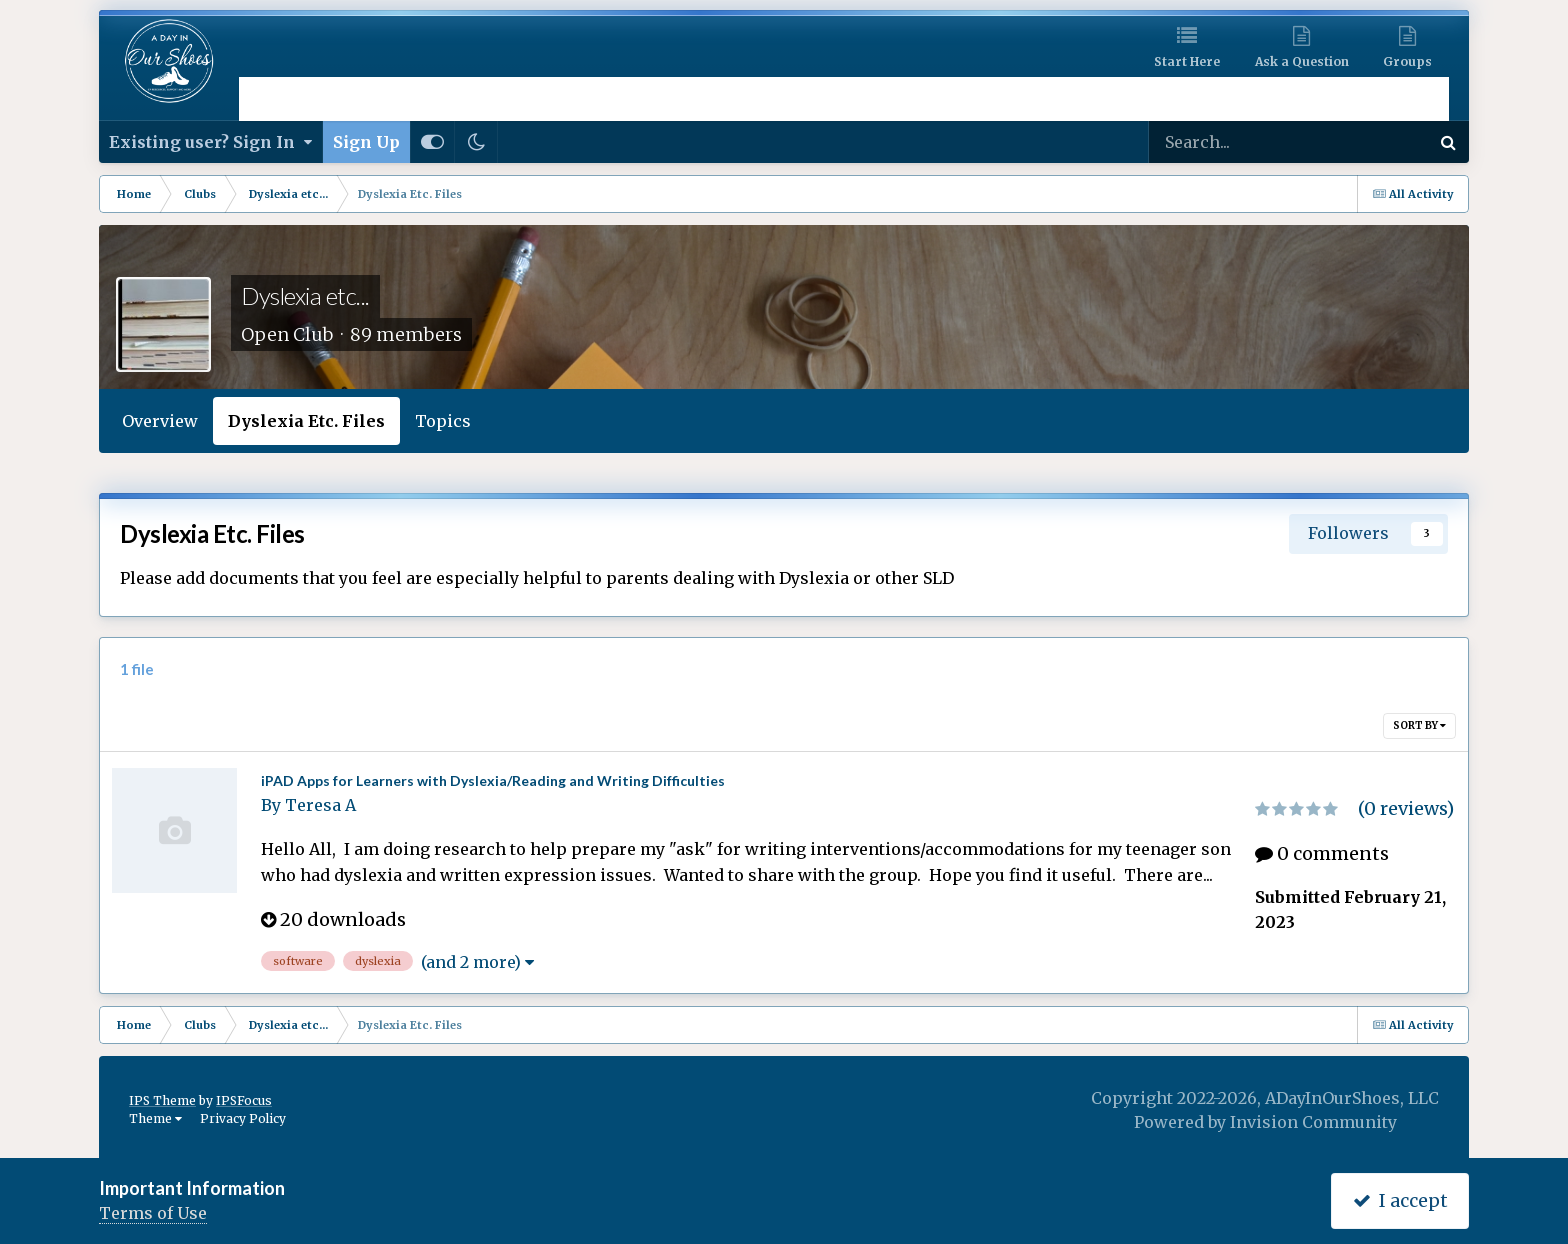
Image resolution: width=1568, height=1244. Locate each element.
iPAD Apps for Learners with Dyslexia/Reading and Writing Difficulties (493, 780)
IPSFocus (244, 1100)
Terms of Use (153, 1213)
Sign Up (366, 142)
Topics (443, 421)
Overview (160, 421)
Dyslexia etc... (305, 295)
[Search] (1225, 142)
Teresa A (320, 805)
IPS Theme (162, 1100)
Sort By (1419, 725)
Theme (155, 1118)
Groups (1407, 61)
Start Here (1187, 61)
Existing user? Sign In (210, 142)
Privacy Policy (243, 1118)
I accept (1400, 1200)
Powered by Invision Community (1265, 1122)
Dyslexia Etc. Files (306, 421)
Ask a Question (1302, 61)
